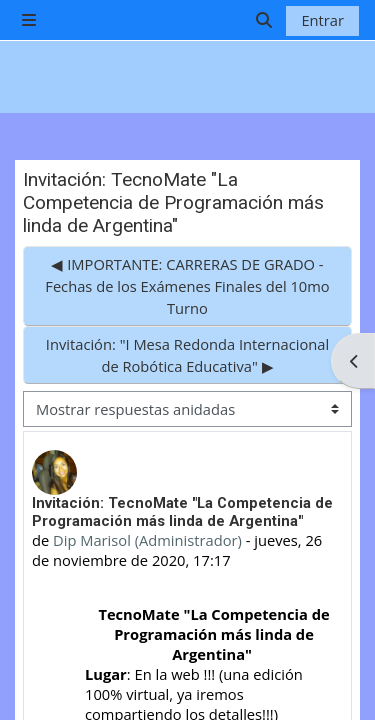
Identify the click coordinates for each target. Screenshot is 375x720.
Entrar (322, 20)
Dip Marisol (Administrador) (147, 540)
